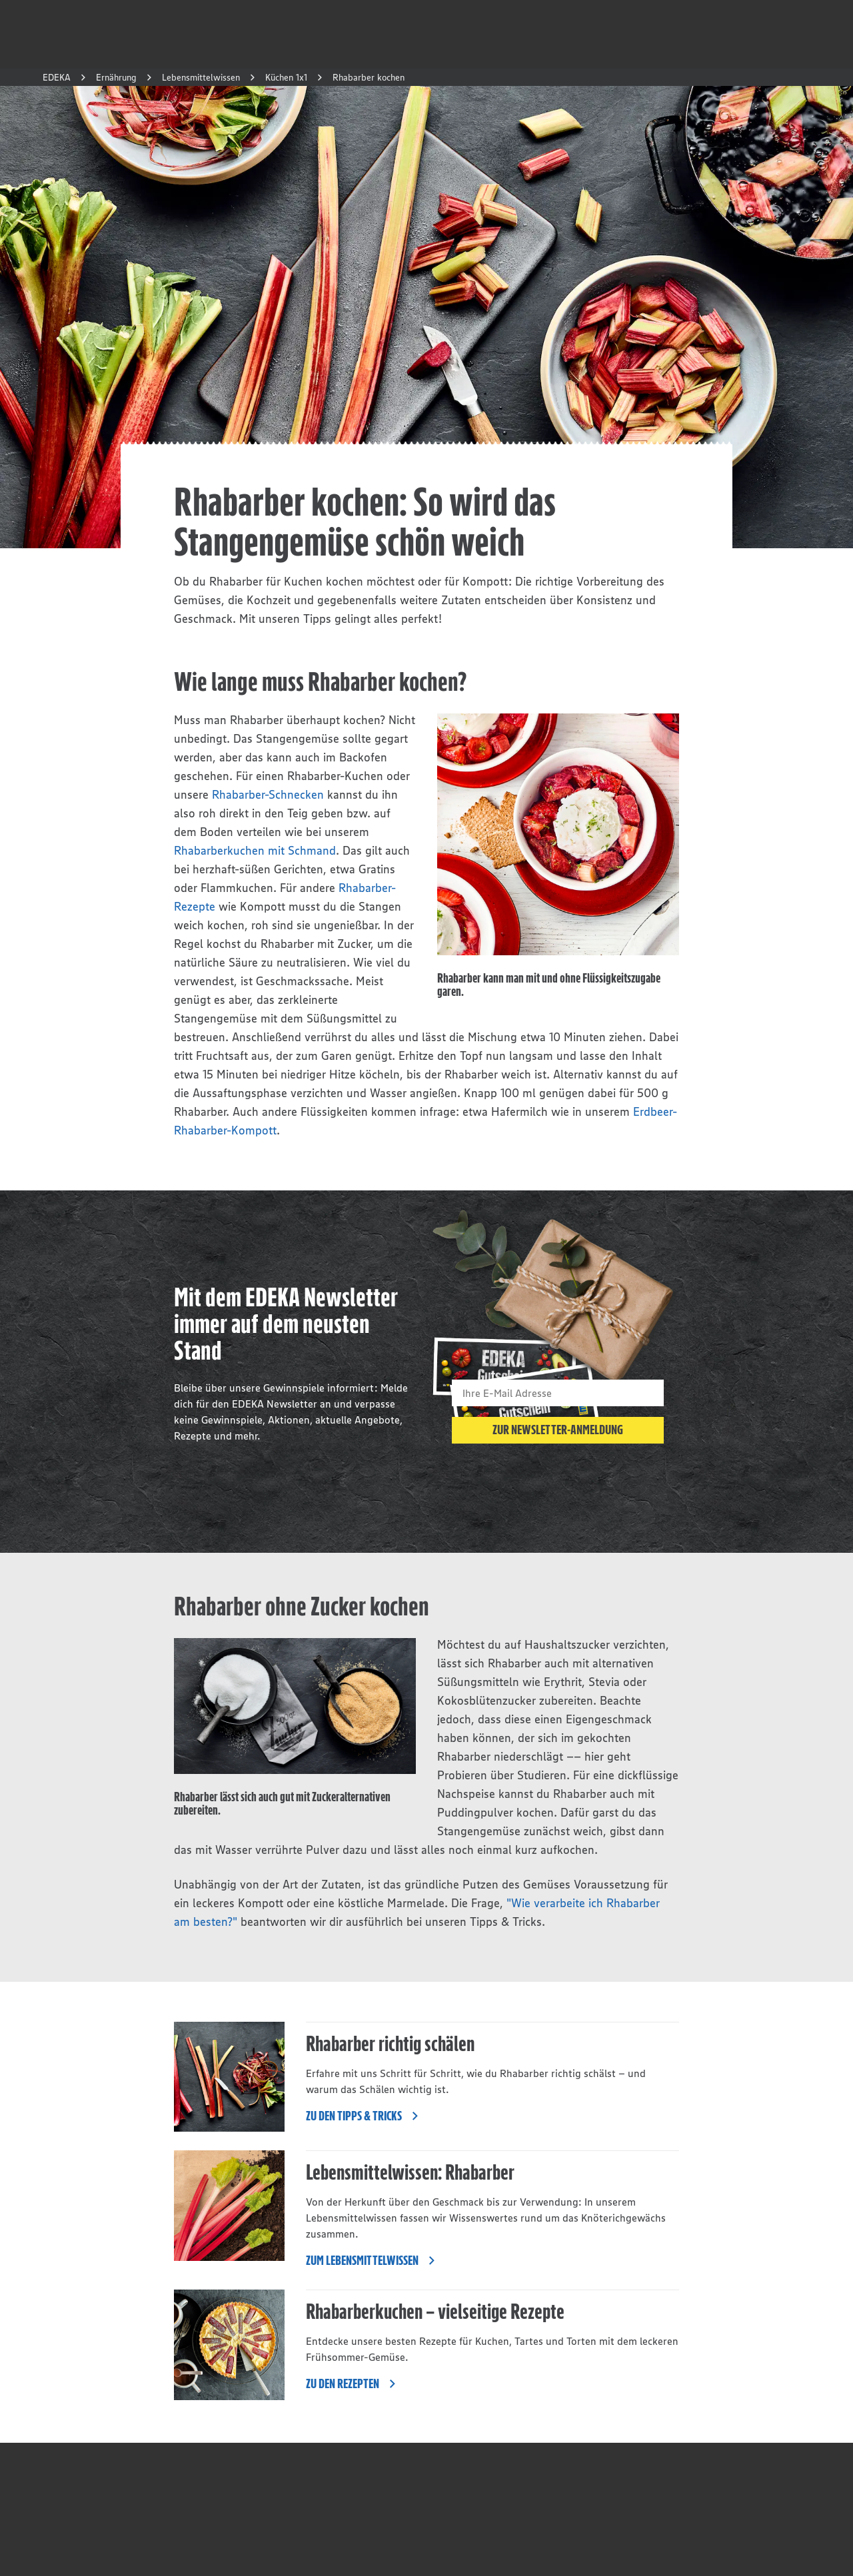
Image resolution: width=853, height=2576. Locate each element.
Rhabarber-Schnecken (268, 794)
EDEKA (57, 77)
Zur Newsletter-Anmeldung (557, 1430)
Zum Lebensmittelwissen (374, 2260)
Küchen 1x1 (286, 77)
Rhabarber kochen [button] (369, 77)
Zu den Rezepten (354, 2383)
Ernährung (116, 77)
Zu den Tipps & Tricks (366, 2115)
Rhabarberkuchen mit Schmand (255, 850)
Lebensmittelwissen (201, 77)
